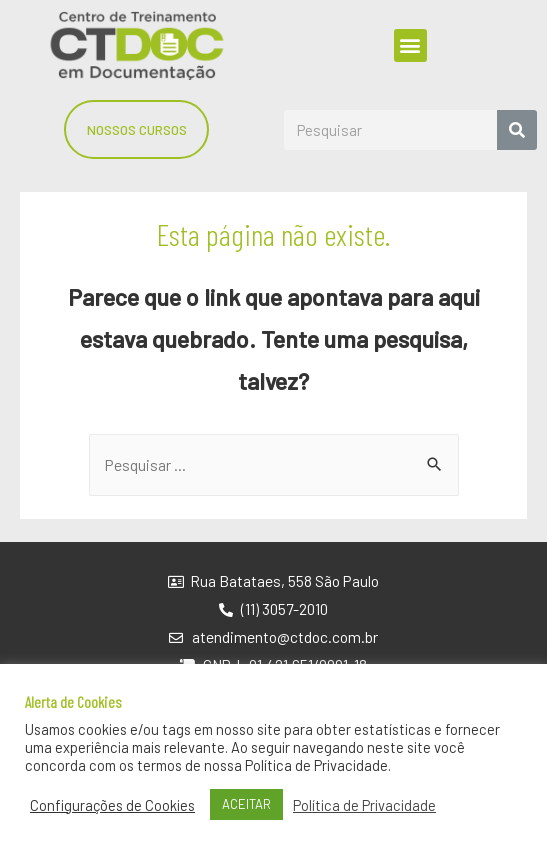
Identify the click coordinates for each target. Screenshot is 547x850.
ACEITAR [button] (246, 804)
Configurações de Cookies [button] (112, 805)
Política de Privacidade (364, 805)
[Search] (517, 130)
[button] (410, 45)
